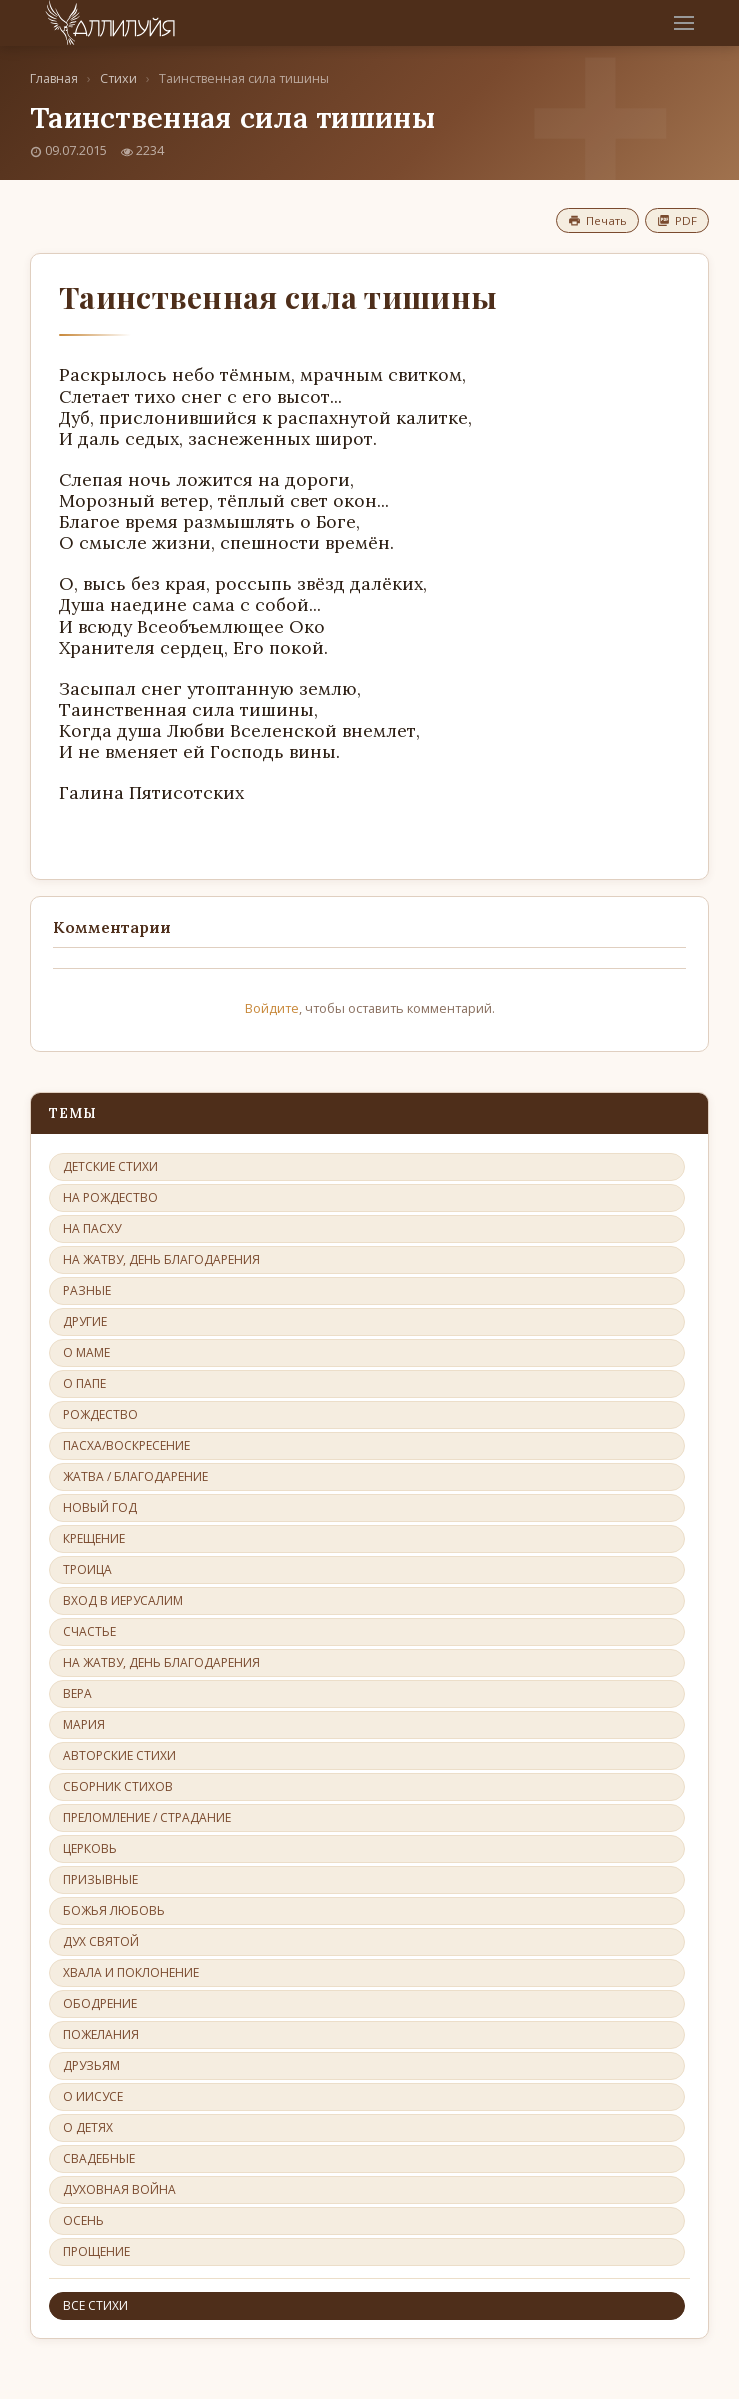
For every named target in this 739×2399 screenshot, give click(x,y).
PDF (677, 220)
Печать (597, 220)
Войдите (272, 1008)
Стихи (118, 78)
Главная (54, 78)
